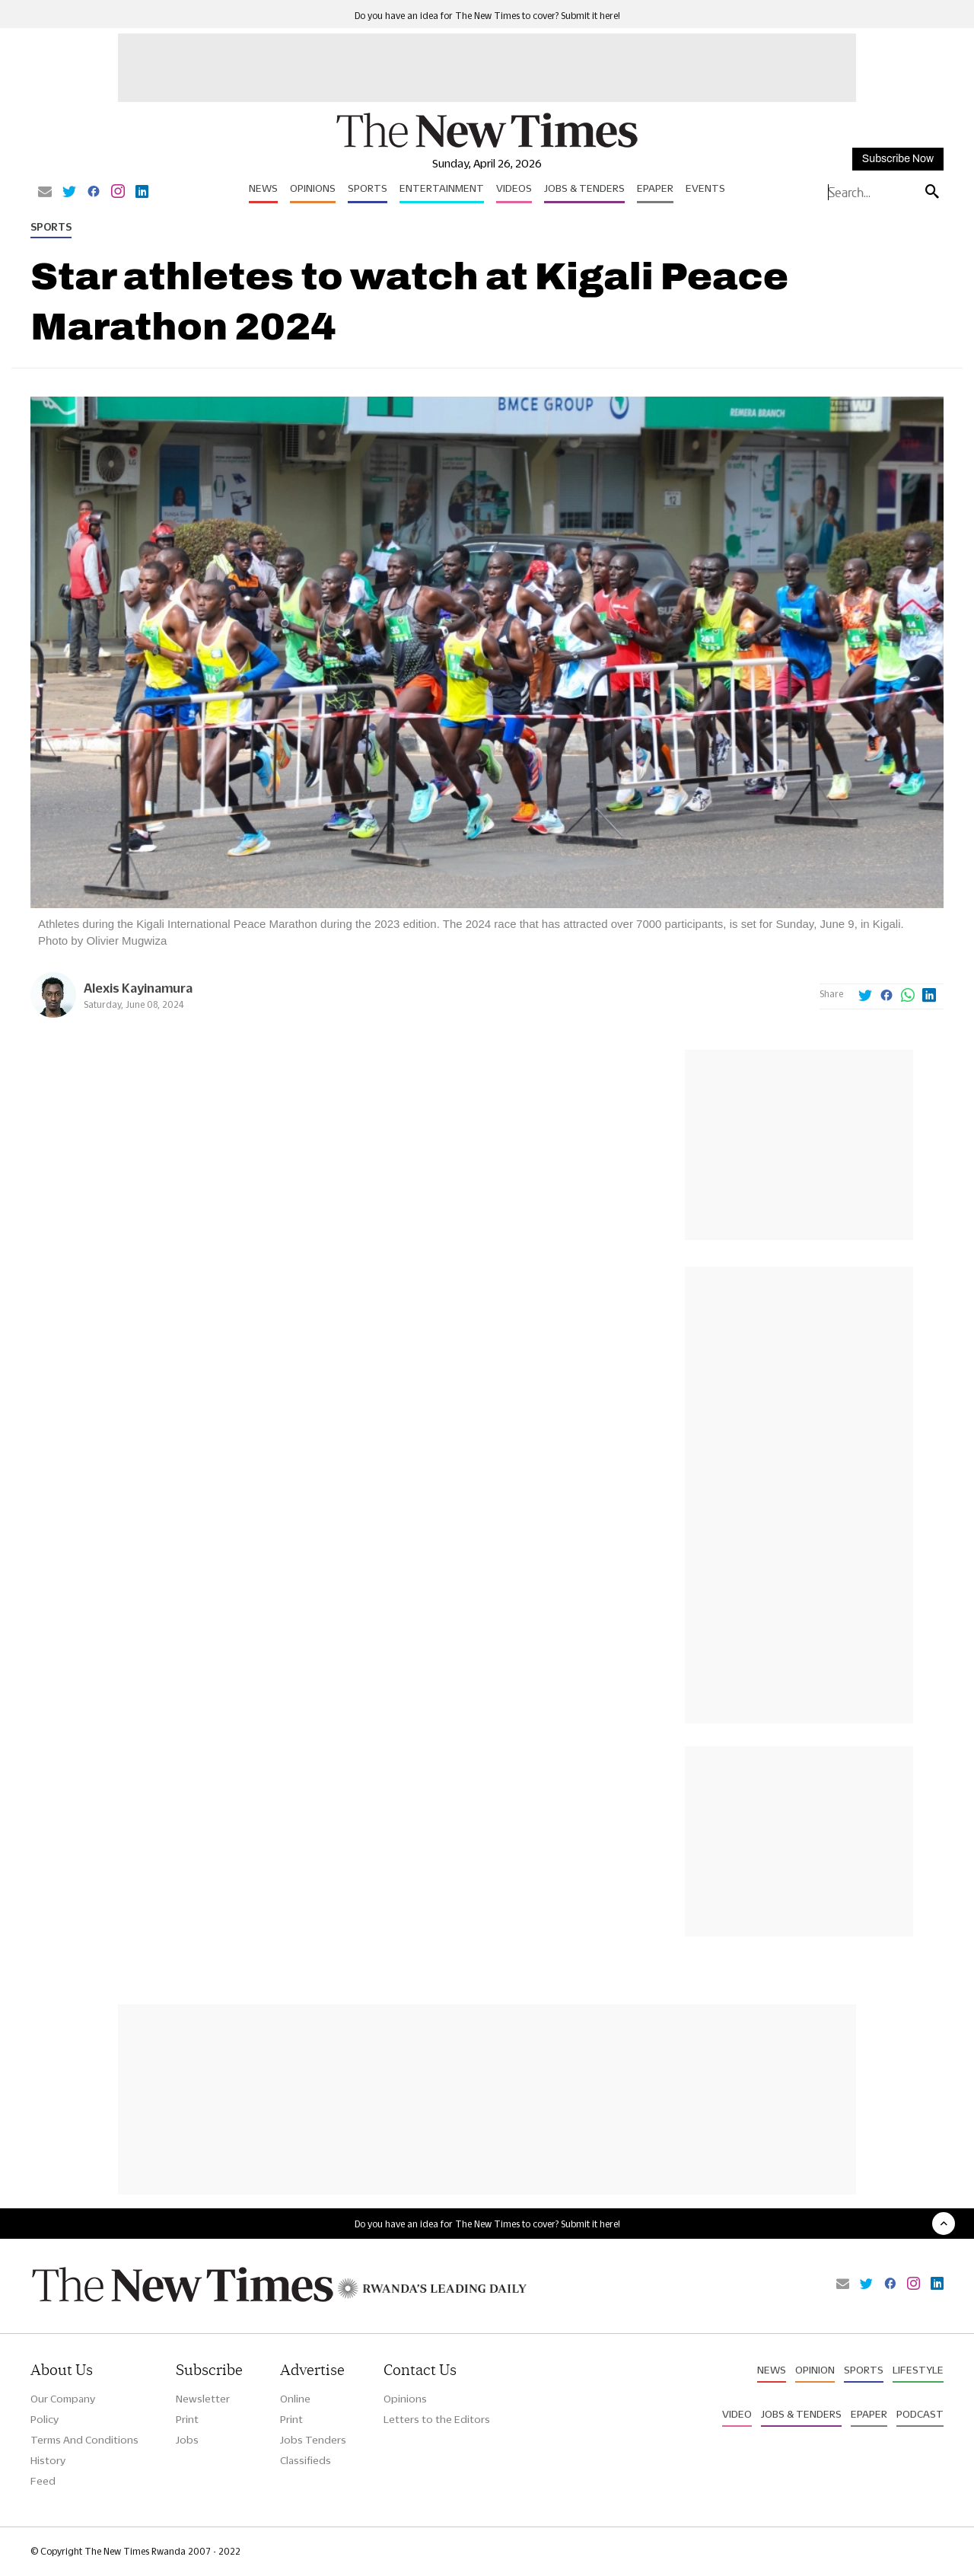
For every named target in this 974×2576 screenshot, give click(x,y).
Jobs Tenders (313, 2440)
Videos (514, 188)
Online (295, 2399)
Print (187, 2419)
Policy (44, 2419)
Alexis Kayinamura (138, 987)
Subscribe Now (898, 158)
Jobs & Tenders (584, 188)
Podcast (920, 2414)
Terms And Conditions (84, 2440)
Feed (43, 2481)
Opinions (313, 188)
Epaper (655, 188)
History (47, 2460)
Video (737, 2414)
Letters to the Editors (437, 2419)
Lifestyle (918, 2370)
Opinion (815, 2370)
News (263, 188)
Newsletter (203, 2399)
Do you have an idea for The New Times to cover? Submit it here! (487, 16)
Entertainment (441, 188)
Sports (367, 188)
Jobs (187, 2440)
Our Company (62, 2399)
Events (705, 188)
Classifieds (305, 2460)
